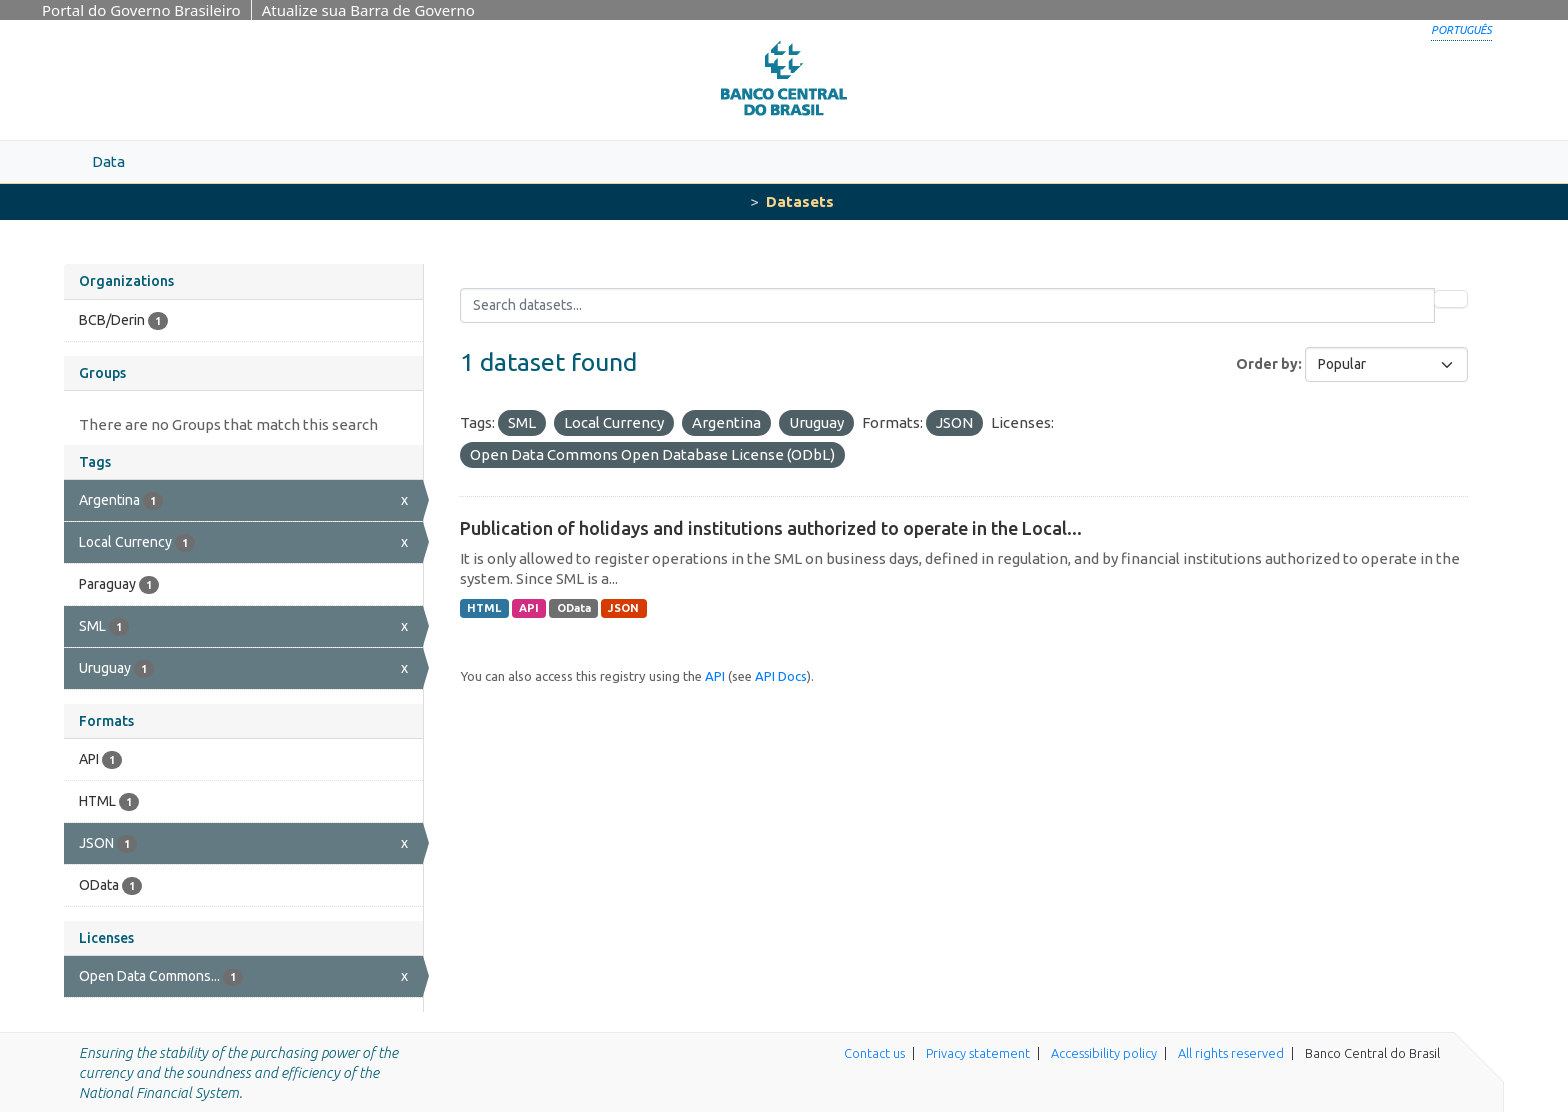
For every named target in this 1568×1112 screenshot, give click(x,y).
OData (574, 608)
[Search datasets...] (947, 305)
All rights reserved (1231, 1053)
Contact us (874, 1053)
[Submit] (1451, 299)
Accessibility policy (1104, 1053)
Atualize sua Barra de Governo (368, 10)
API (529, 608)
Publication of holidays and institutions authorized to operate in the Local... (771, 528)
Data (108, 161)
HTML (484, 608)
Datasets (800, 201)
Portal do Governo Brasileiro (141, 10)
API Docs (781, 676)
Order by (1267, 364)
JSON (623, 608)
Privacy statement (978, 1053)
